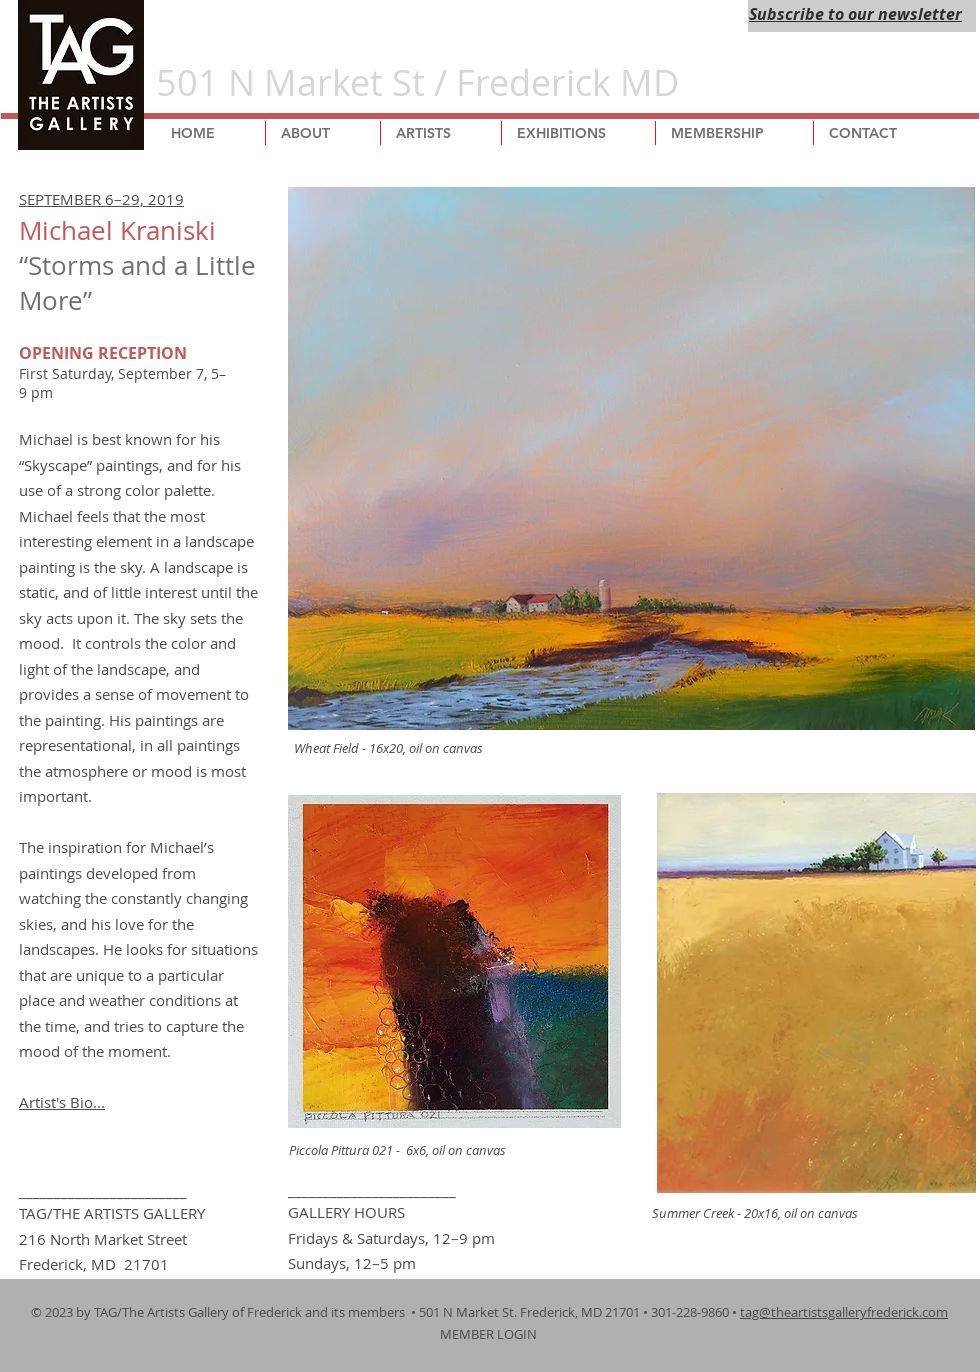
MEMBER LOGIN (490, 1334)
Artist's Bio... (62, 1102)
